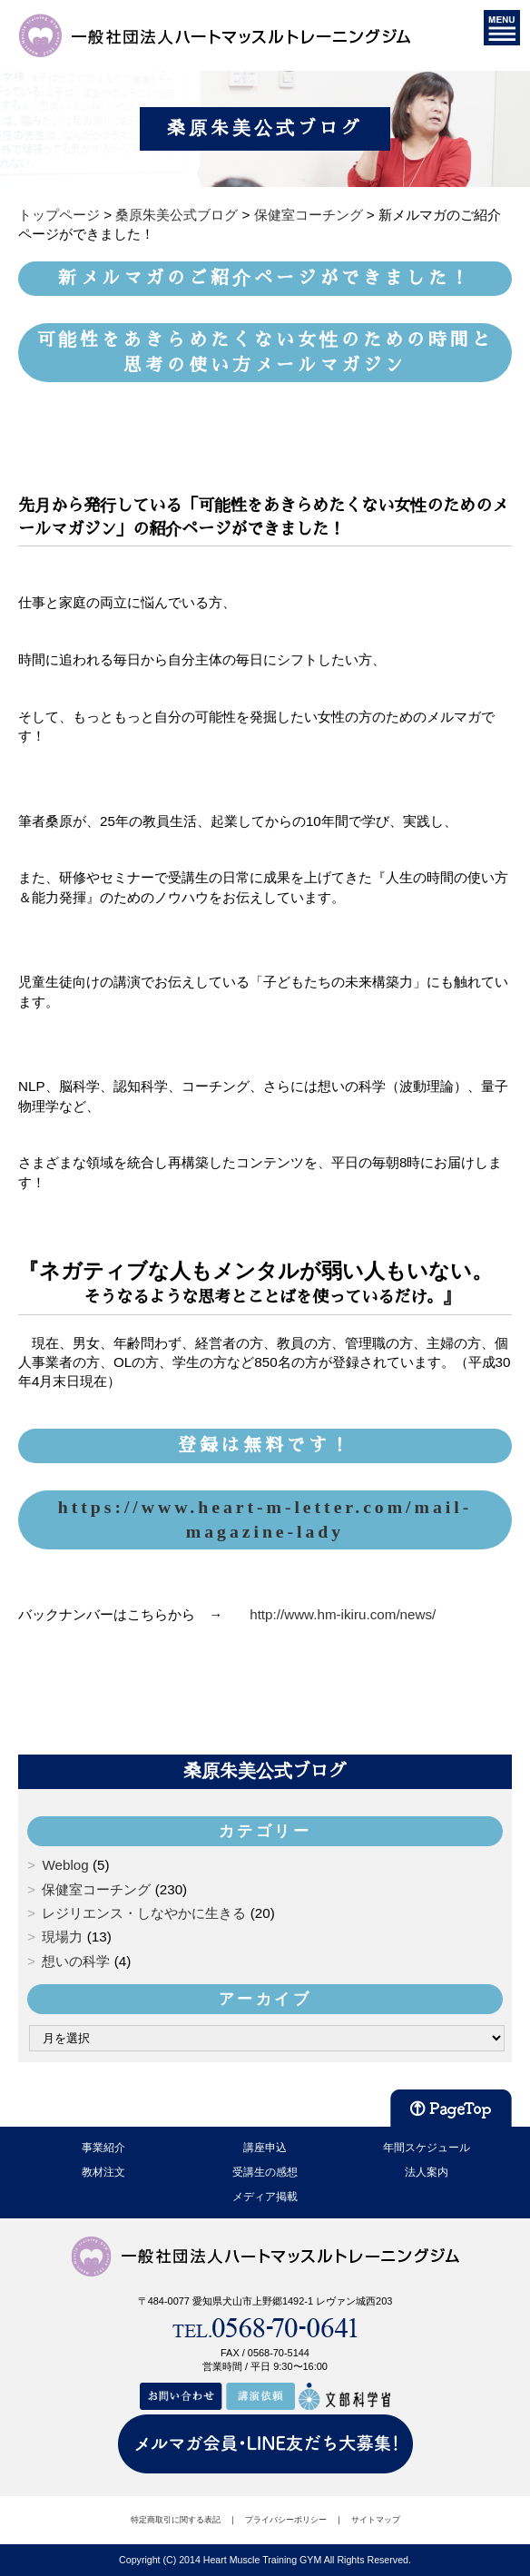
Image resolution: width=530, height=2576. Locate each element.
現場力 (62, 1936)
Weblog (65, 1865)
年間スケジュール (426, 2147)
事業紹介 (103, 2147)
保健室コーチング (96, 1889)
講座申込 (265, 2147)
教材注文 (103, 2172)
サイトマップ (375, 2519)
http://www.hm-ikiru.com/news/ (343, 1614)
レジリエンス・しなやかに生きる (144, 1913)
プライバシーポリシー (286, 2519)
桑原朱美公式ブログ (265, 1771)
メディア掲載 (265, 2196)
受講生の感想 (265, 2172)
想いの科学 (76, 1961)
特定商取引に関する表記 (176, 2519)
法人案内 (426, 2172)
